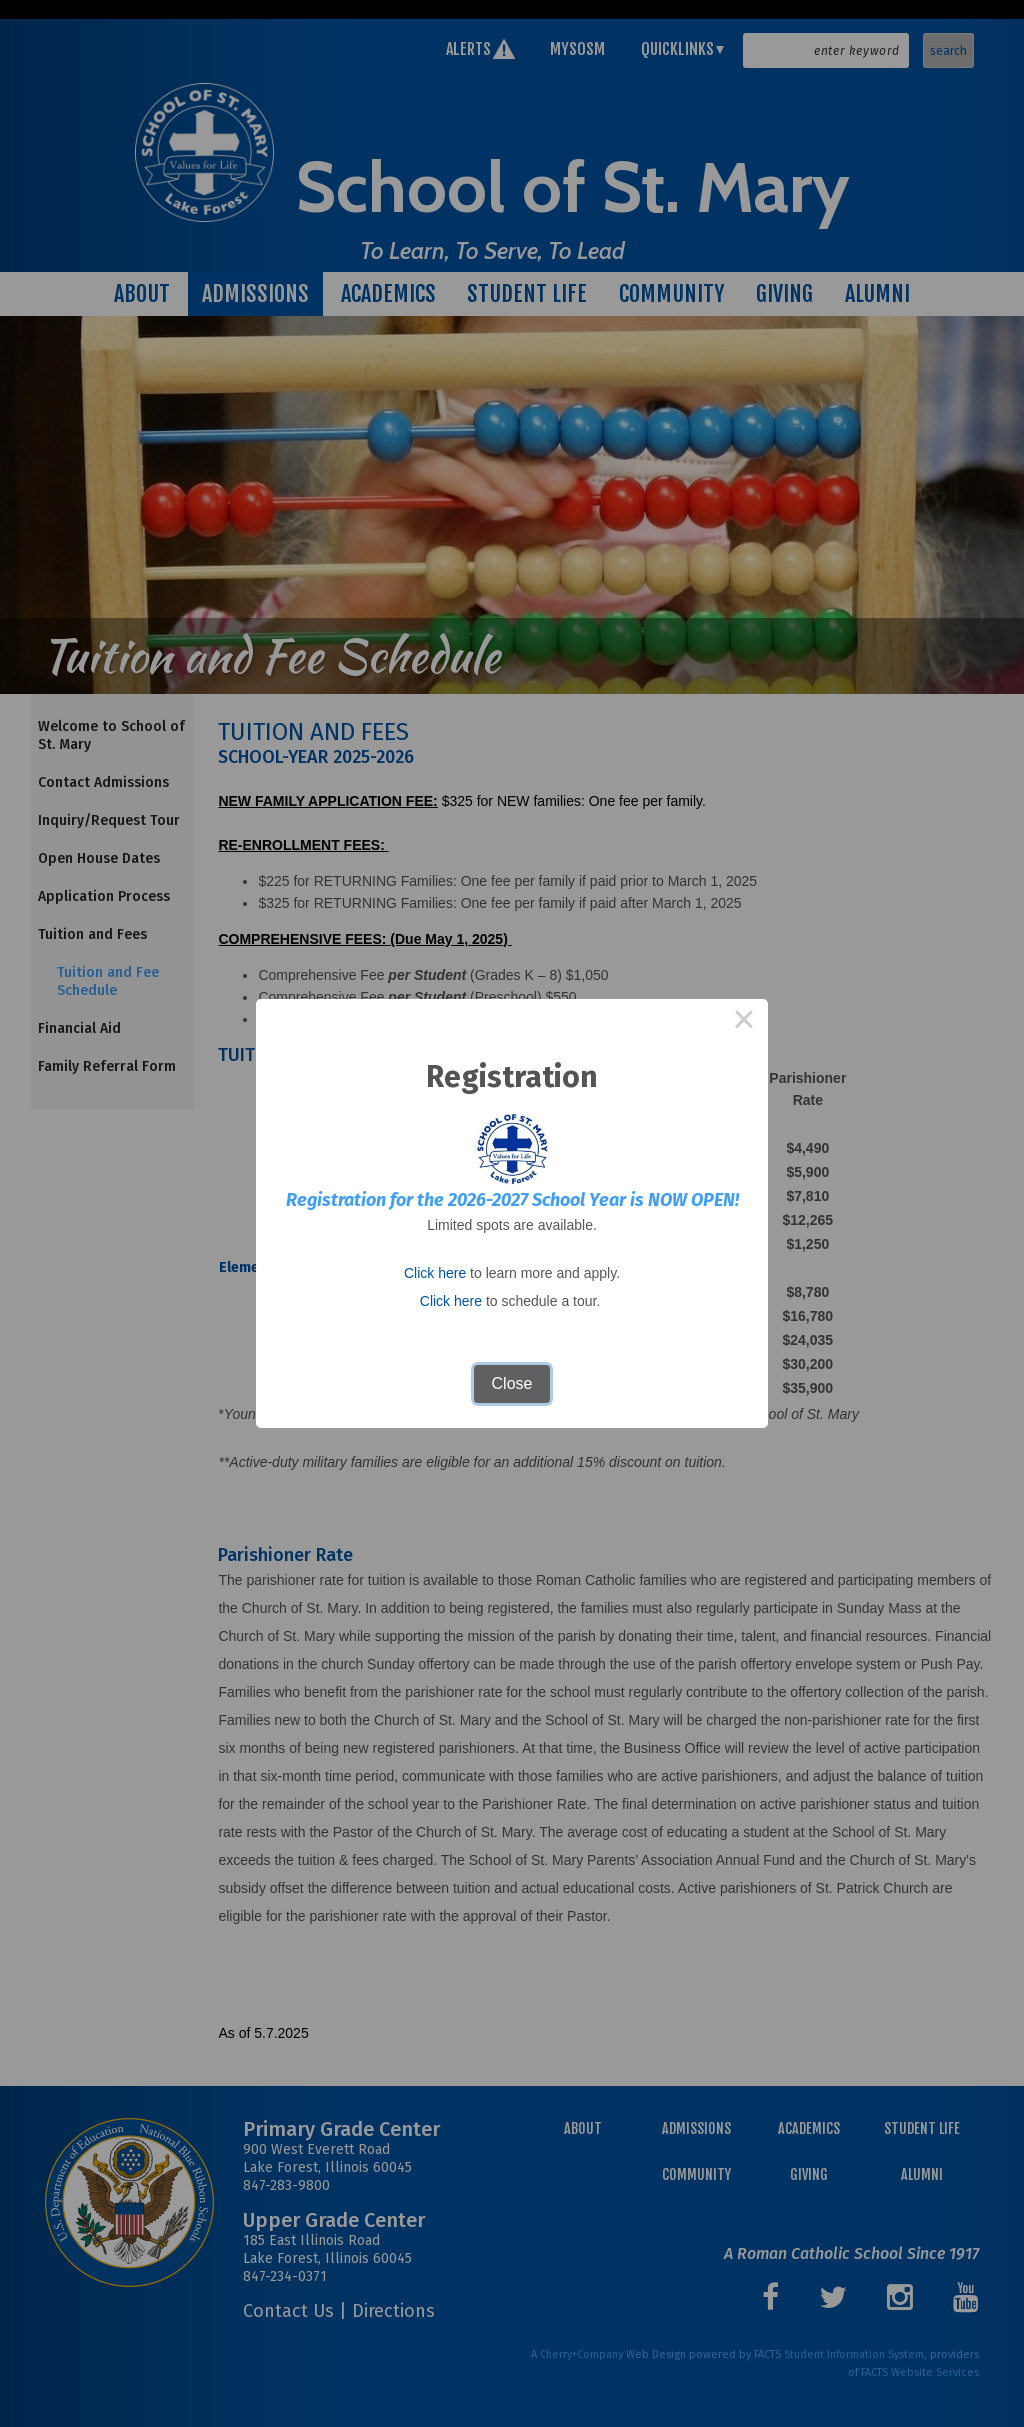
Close (512, 1383)
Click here (435, 1273)
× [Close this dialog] (744, 1023)
